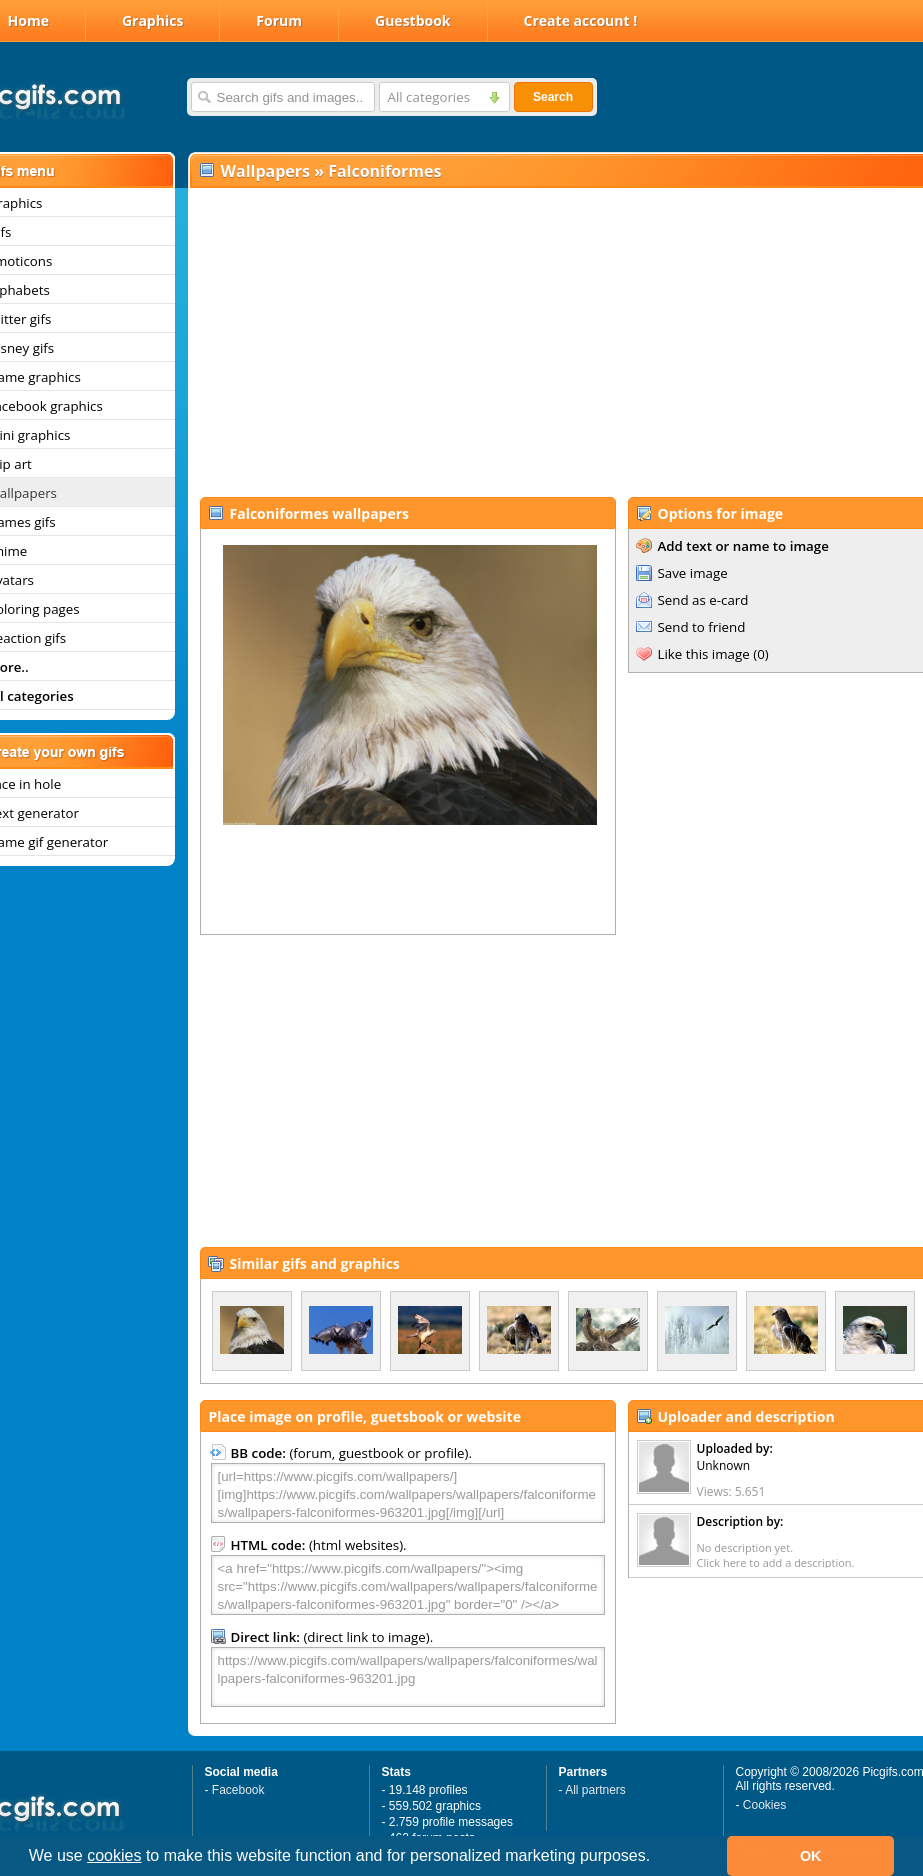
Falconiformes (384, 171)
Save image (693, 573)
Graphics (152, 20)
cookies (114, 1855)
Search (553, 97)
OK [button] (811, 1856)
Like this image (704, 654)
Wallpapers (265, 171)
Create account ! (581, 20)
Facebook (238, 1790)
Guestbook (413, 20)
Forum (279, 20)
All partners (595, 1790)
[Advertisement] (547, 341)
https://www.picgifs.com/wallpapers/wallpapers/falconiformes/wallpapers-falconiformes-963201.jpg (408, 1677)
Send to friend (702, 627)
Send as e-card (703, 600)
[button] (658, 1858)
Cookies (764, 1805)
